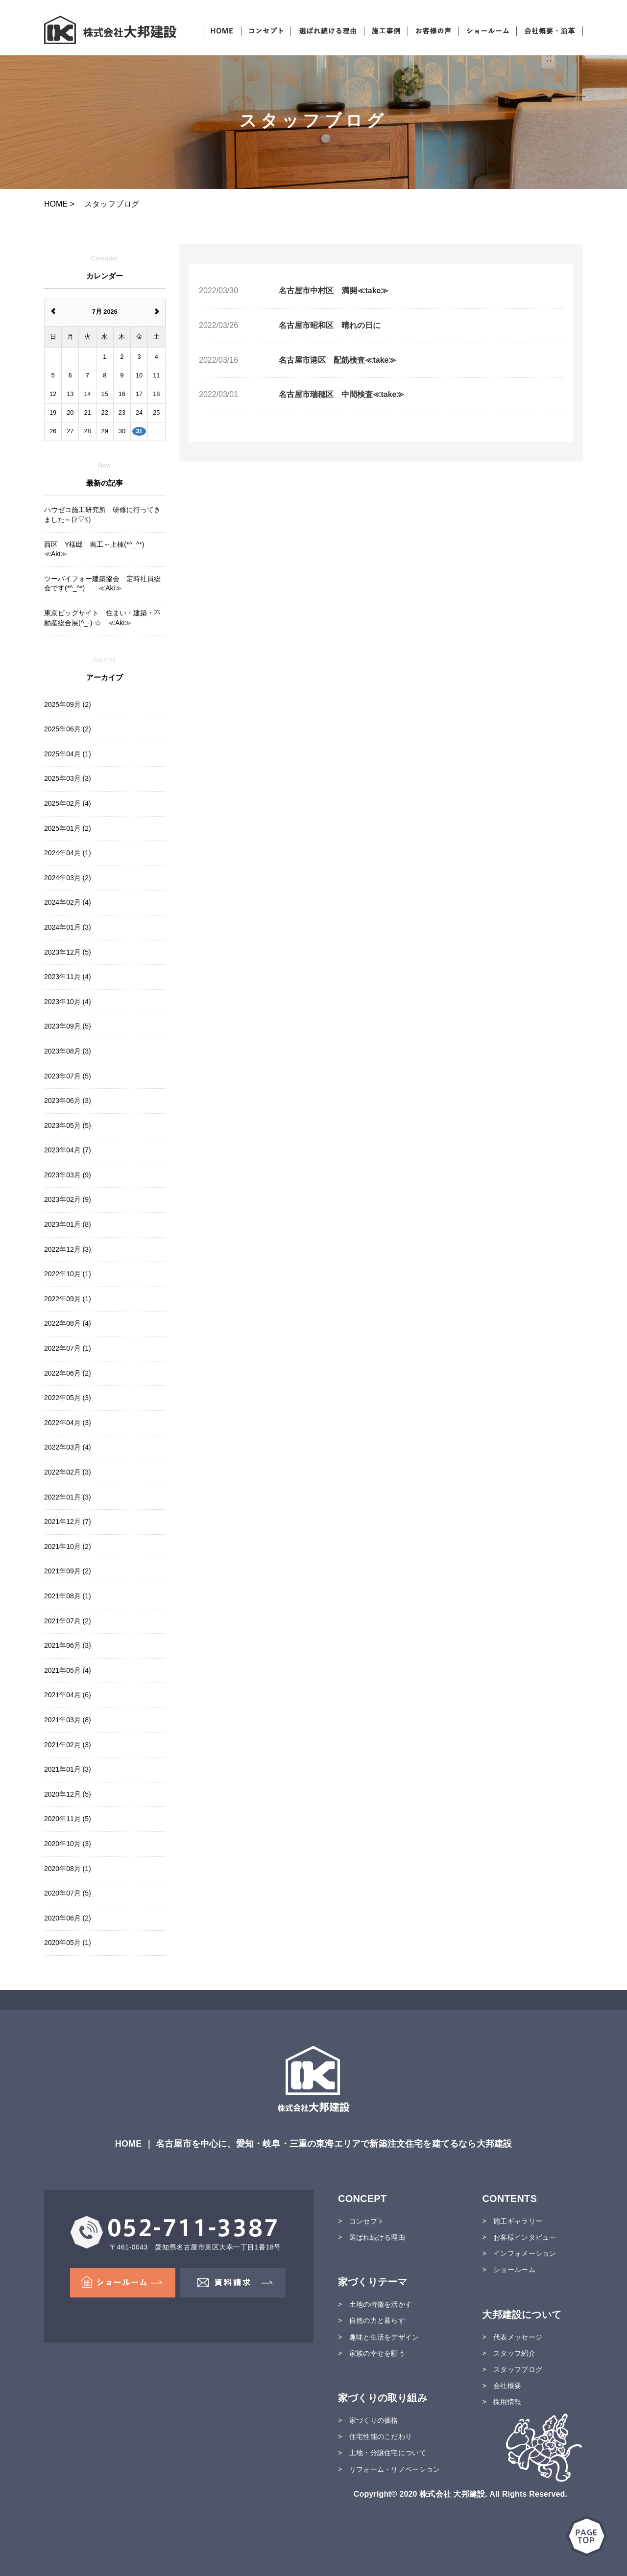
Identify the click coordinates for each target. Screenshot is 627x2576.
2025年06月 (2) (67, 729)
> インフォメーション (519, 2253)
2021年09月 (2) (67, 1571)
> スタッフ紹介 (508, 2353)
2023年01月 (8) (67, 1224)
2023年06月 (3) (67, 1100)
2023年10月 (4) (67, 1002)
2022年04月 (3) (67, 1423)
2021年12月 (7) (67, 1521)
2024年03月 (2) (67, 878)
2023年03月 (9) (67, 1175)
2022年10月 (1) (67, 1274)
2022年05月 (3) (67, 1398)
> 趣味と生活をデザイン (378, 2337)
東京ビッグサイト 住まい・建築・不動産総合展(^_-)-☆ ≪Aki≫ (102, 618)
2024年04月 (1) (67, 853)
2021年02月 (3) (67, 1745)
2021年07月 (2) (67, 1621)
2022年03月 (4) (67, 1447)
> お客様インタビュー (519, 2237)
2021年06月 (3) (67, 1645)
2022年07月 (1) (67, 1348)
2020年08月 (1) (67, 1869)
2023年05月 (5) (67, 1125)
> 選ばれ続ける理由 (371, 2237)
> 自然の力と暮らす (371, 2320)
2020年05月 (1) (67, 1942)
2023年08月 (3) (67, 1051)
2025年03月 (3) (67, 778)
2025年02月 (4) (67, 803)
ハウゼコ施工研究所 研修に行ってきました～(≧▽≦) (102, 514)
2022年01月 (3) (67, 1497)
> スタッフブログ (512, 2369)
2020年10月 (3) (67, 1844)
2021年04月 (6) (67, 1695)
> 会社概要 (501, 2385)
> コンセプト (361, 2221)
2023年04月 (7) (67, 1150)
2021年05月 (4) (67, 1670)
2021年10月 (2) (67, 1546)
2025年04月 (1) (67, 754)
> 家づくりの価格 (368, 2420)
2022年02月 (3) (67, 1472)
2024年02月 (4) (67, 902)
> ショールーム (508, 2269)
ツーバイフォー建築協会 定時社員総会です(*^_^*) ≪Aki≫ (102, 583)
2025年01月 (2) (67, 828)
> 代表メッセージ (512, 2337)
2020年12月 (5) (67, 1794)
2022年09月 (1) (67, 1299)
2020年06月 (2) (67, 1918)
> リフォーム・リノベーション (389, 2469)
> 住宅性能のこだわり (375, 2436)
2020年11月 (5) (67, 1819)
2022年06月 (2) (67, 1373)
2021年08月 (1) (67, 1596)
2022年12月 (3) (67, 1249)
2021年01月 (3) (67, 1769)
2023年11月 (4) (67, 977)
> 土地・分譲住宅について (382, 2453)
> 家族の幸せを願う (371, 2353)
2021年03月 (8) (67, 1720)
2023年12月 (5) (67, 952)
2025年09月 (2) (67, 704)
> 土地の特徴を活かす (375, 2304)
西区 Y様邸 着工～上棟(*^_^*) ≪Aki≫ (97, 549)
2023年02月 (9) (67, 1199)
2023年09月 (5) (67, 1026)
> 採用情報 (501, 2402)
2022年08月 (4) (67, 1323)
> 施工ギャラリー (512, 2221)
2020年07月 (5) (67, 1893)
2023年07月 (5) (67, 1076)
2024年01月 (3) (67, 927)
